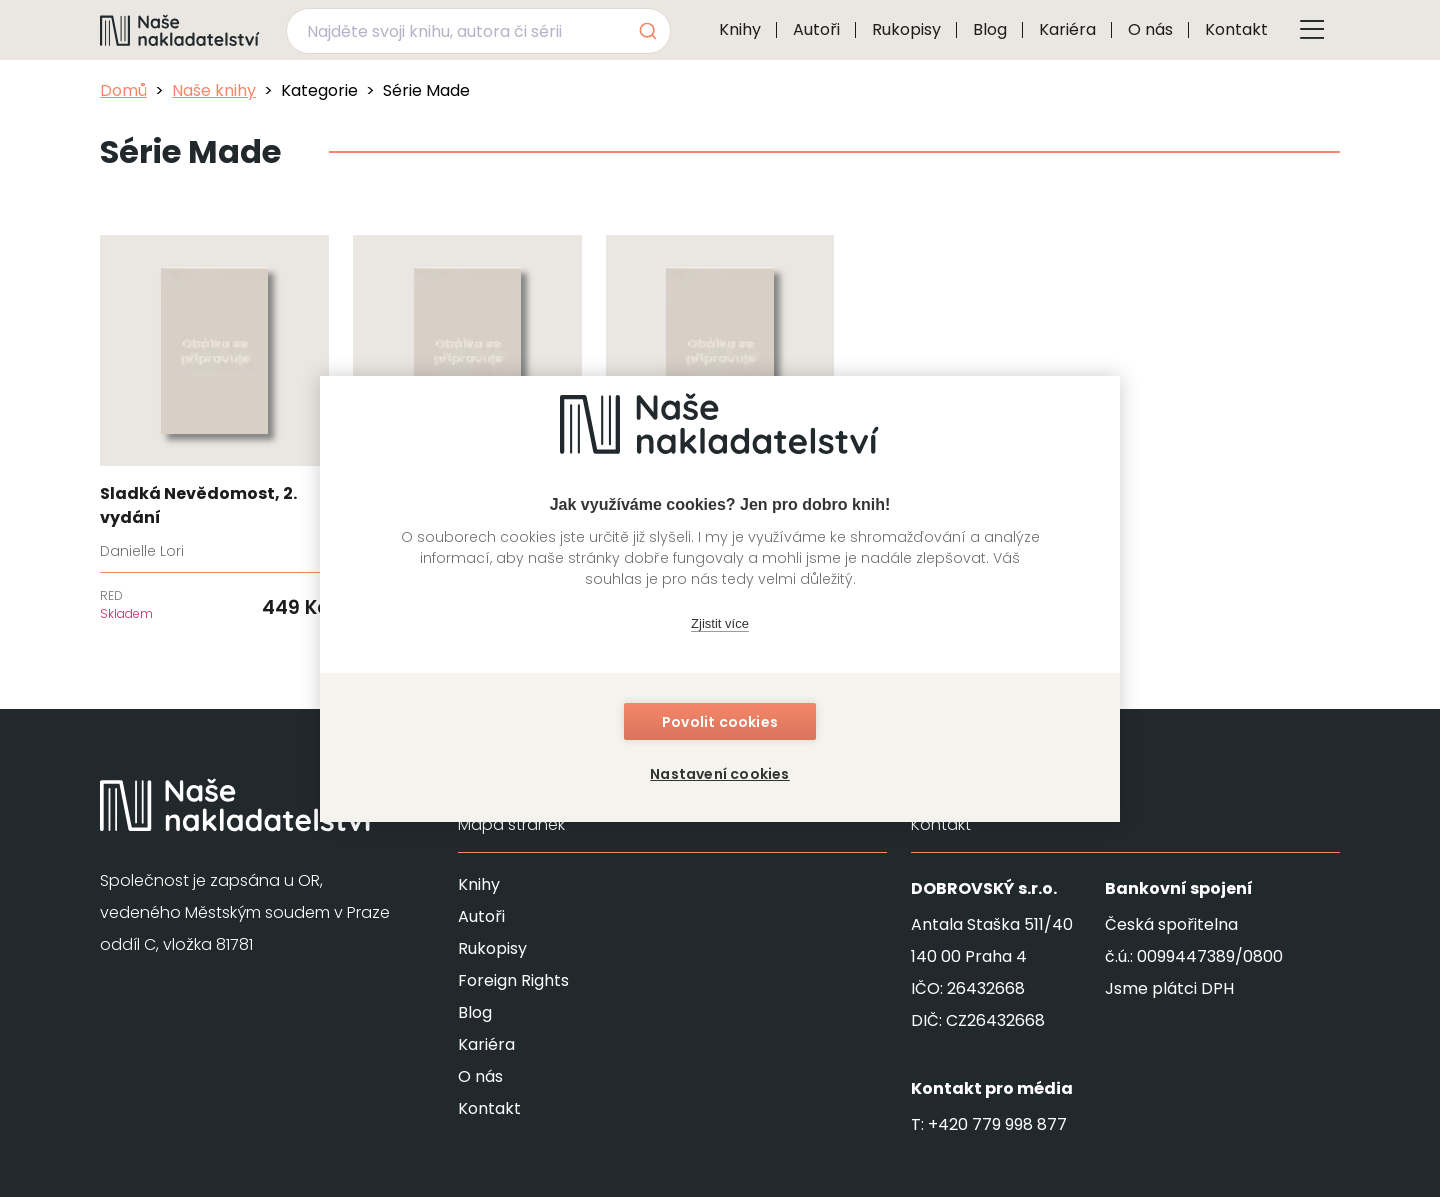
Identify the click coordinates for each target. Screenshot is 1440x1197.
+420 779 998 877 (997, 1124)
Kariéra (1067, 29)
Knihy (740, 29)
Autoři (816, 29)
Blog (990, 29)
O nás (1150, 29)
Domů (123, 90)
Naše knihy (214, 90)
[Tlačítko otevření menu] (1312, 30)
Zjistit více (720, 623)
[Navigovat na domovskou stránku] (180, 30)
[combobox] (478, 31)
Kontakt (1236, 29)
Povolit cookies (720, 722)
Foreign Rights (513, 980)
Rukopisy (906, 29)
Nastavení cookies (719, 774)
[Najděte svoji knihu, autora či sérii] (455, 31)
